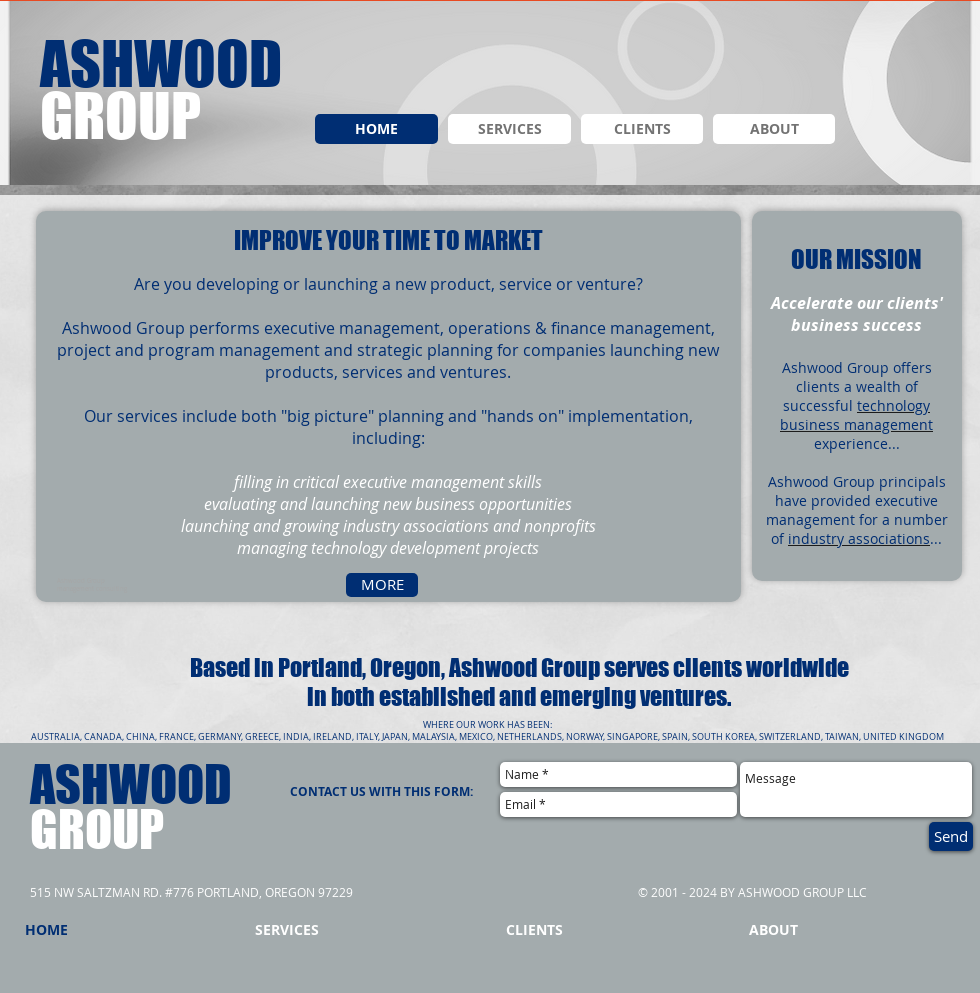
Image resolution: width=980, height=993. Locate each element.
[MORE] (382, 585)
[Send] (951, 836)
